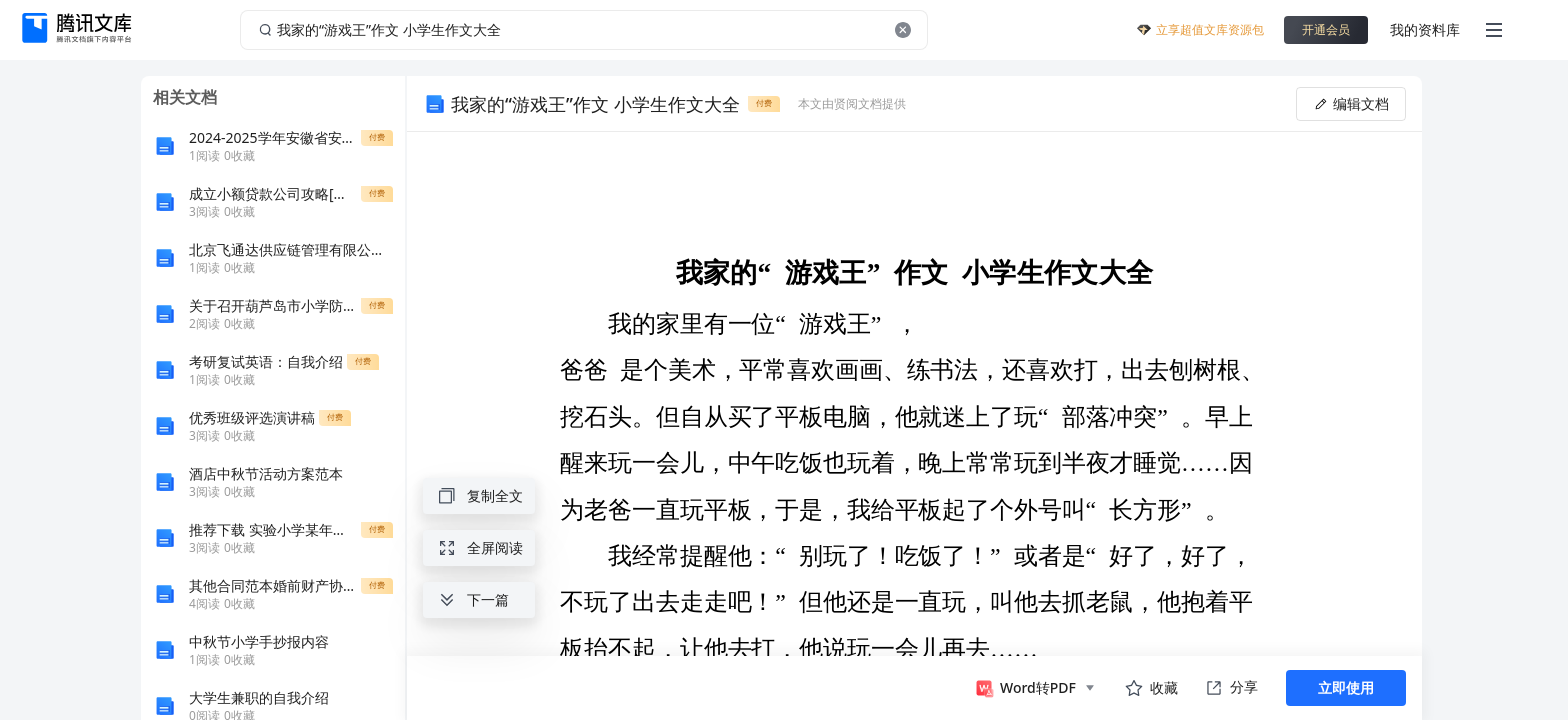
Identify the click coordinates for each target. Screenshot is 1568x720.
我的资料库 (1425, 29)
